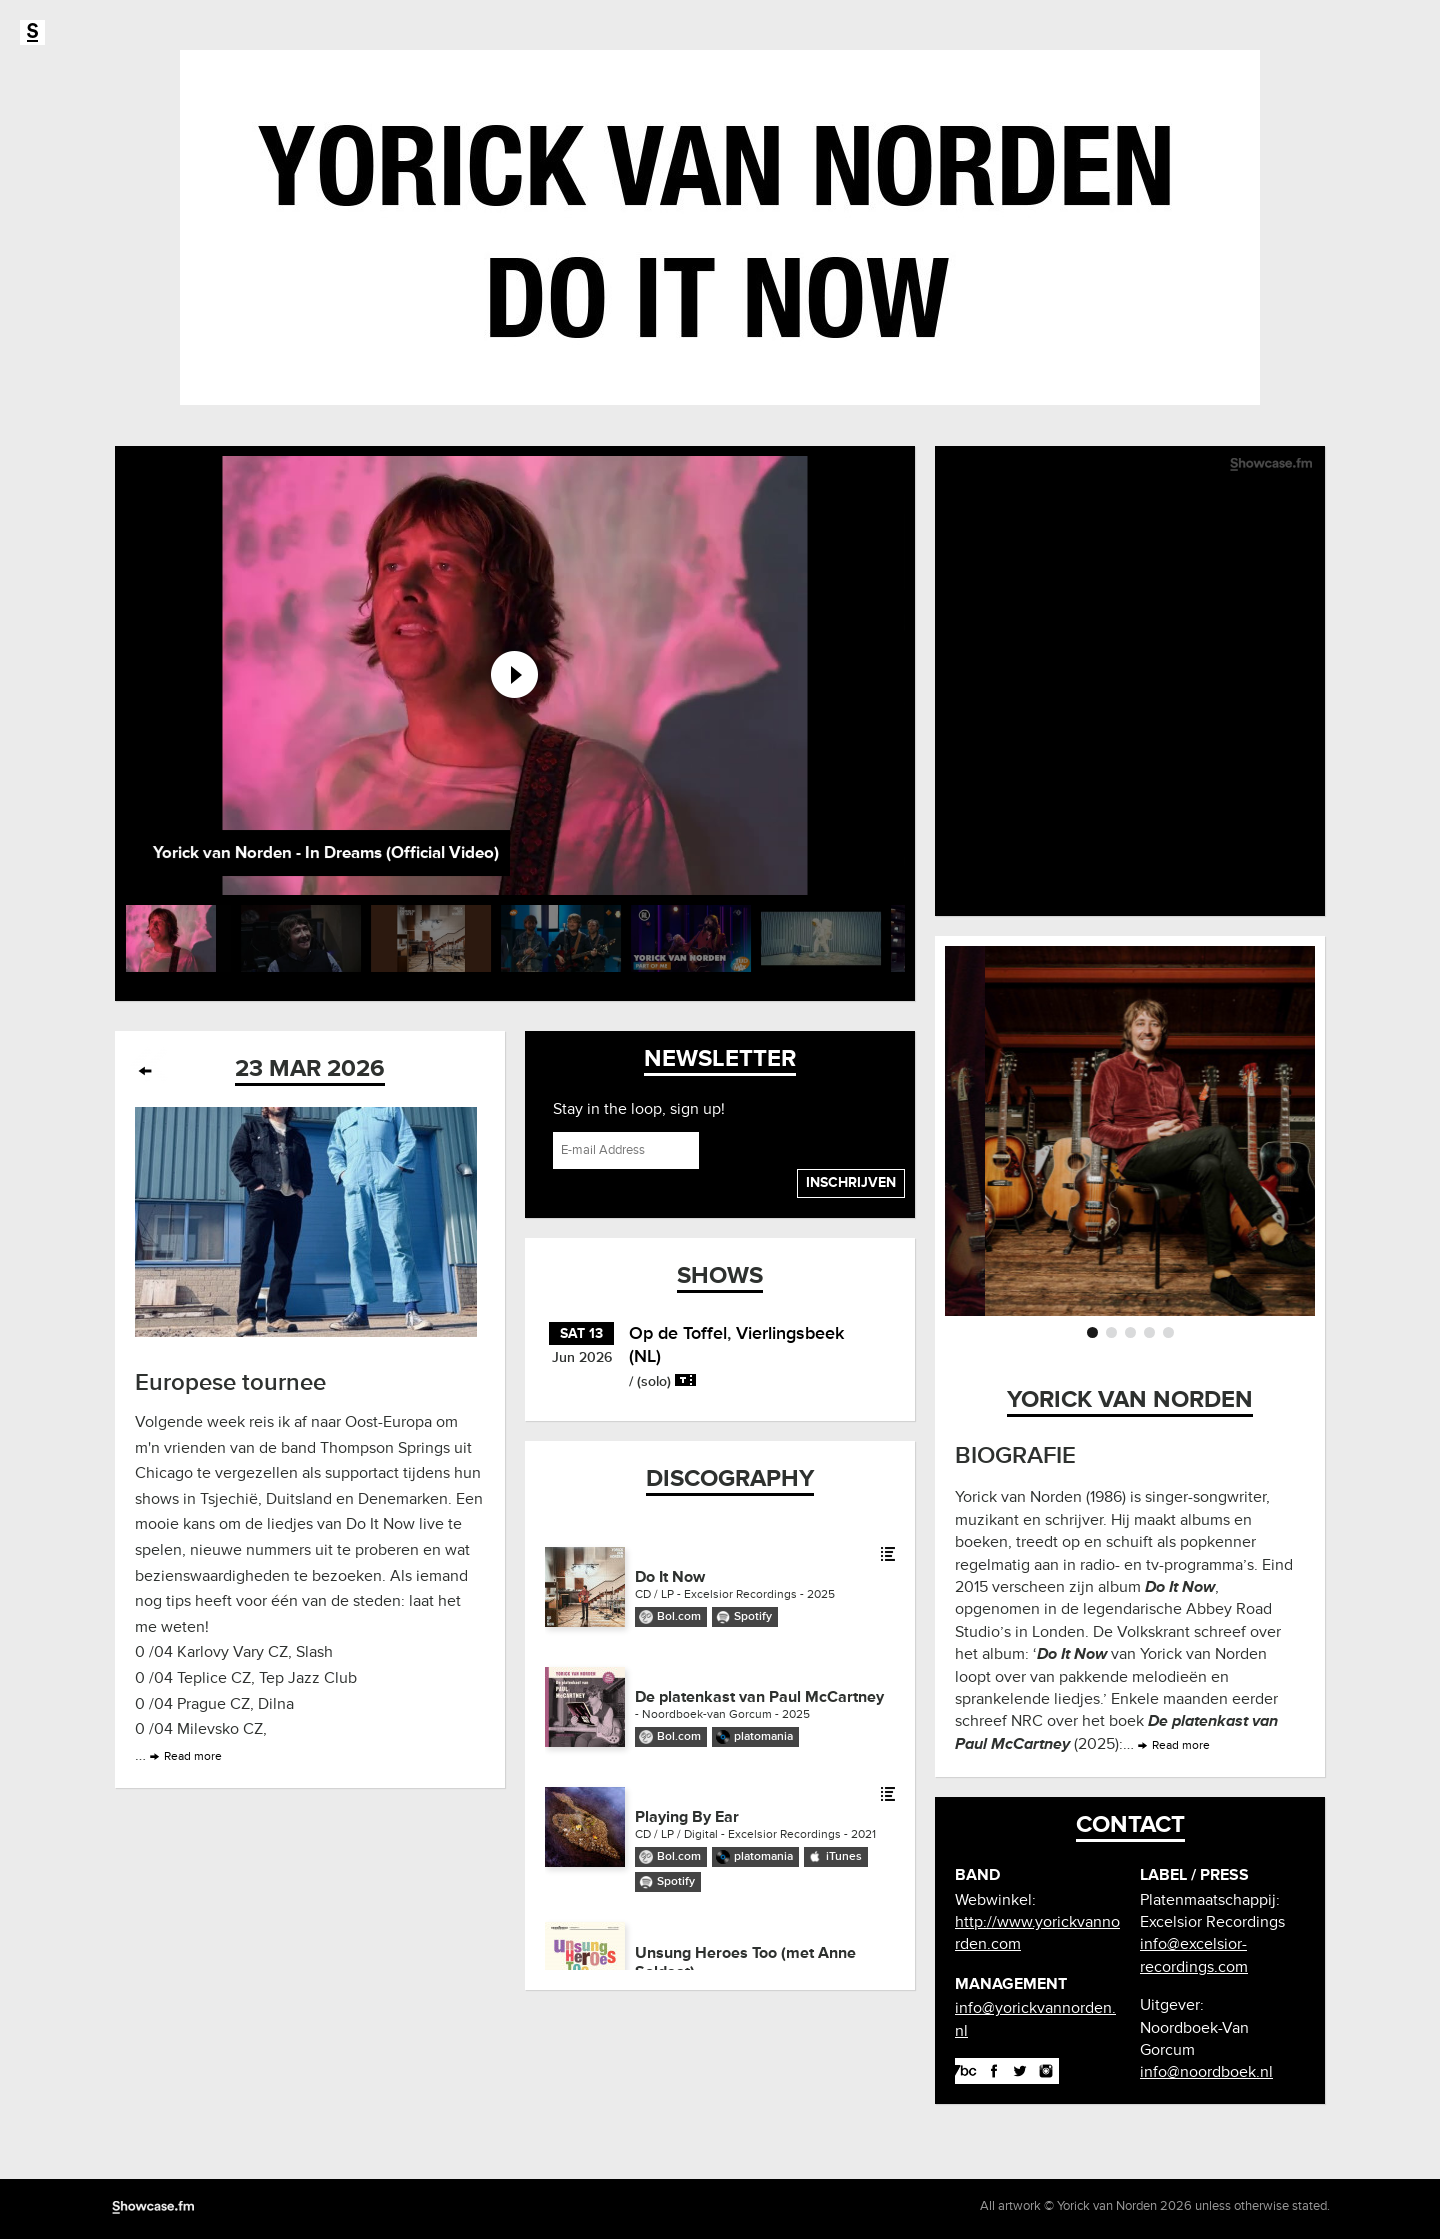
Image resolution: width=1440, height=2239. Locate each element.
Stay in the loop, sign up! (639, 1109)
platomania (763, 1736)
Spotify (753, 1616)
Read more (193, 1756)
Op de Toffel (678, 1333)
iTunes (844, 1856)
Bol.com (679, 1616)
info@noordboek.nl (1206, 2072)
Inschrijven (851, 1182)
